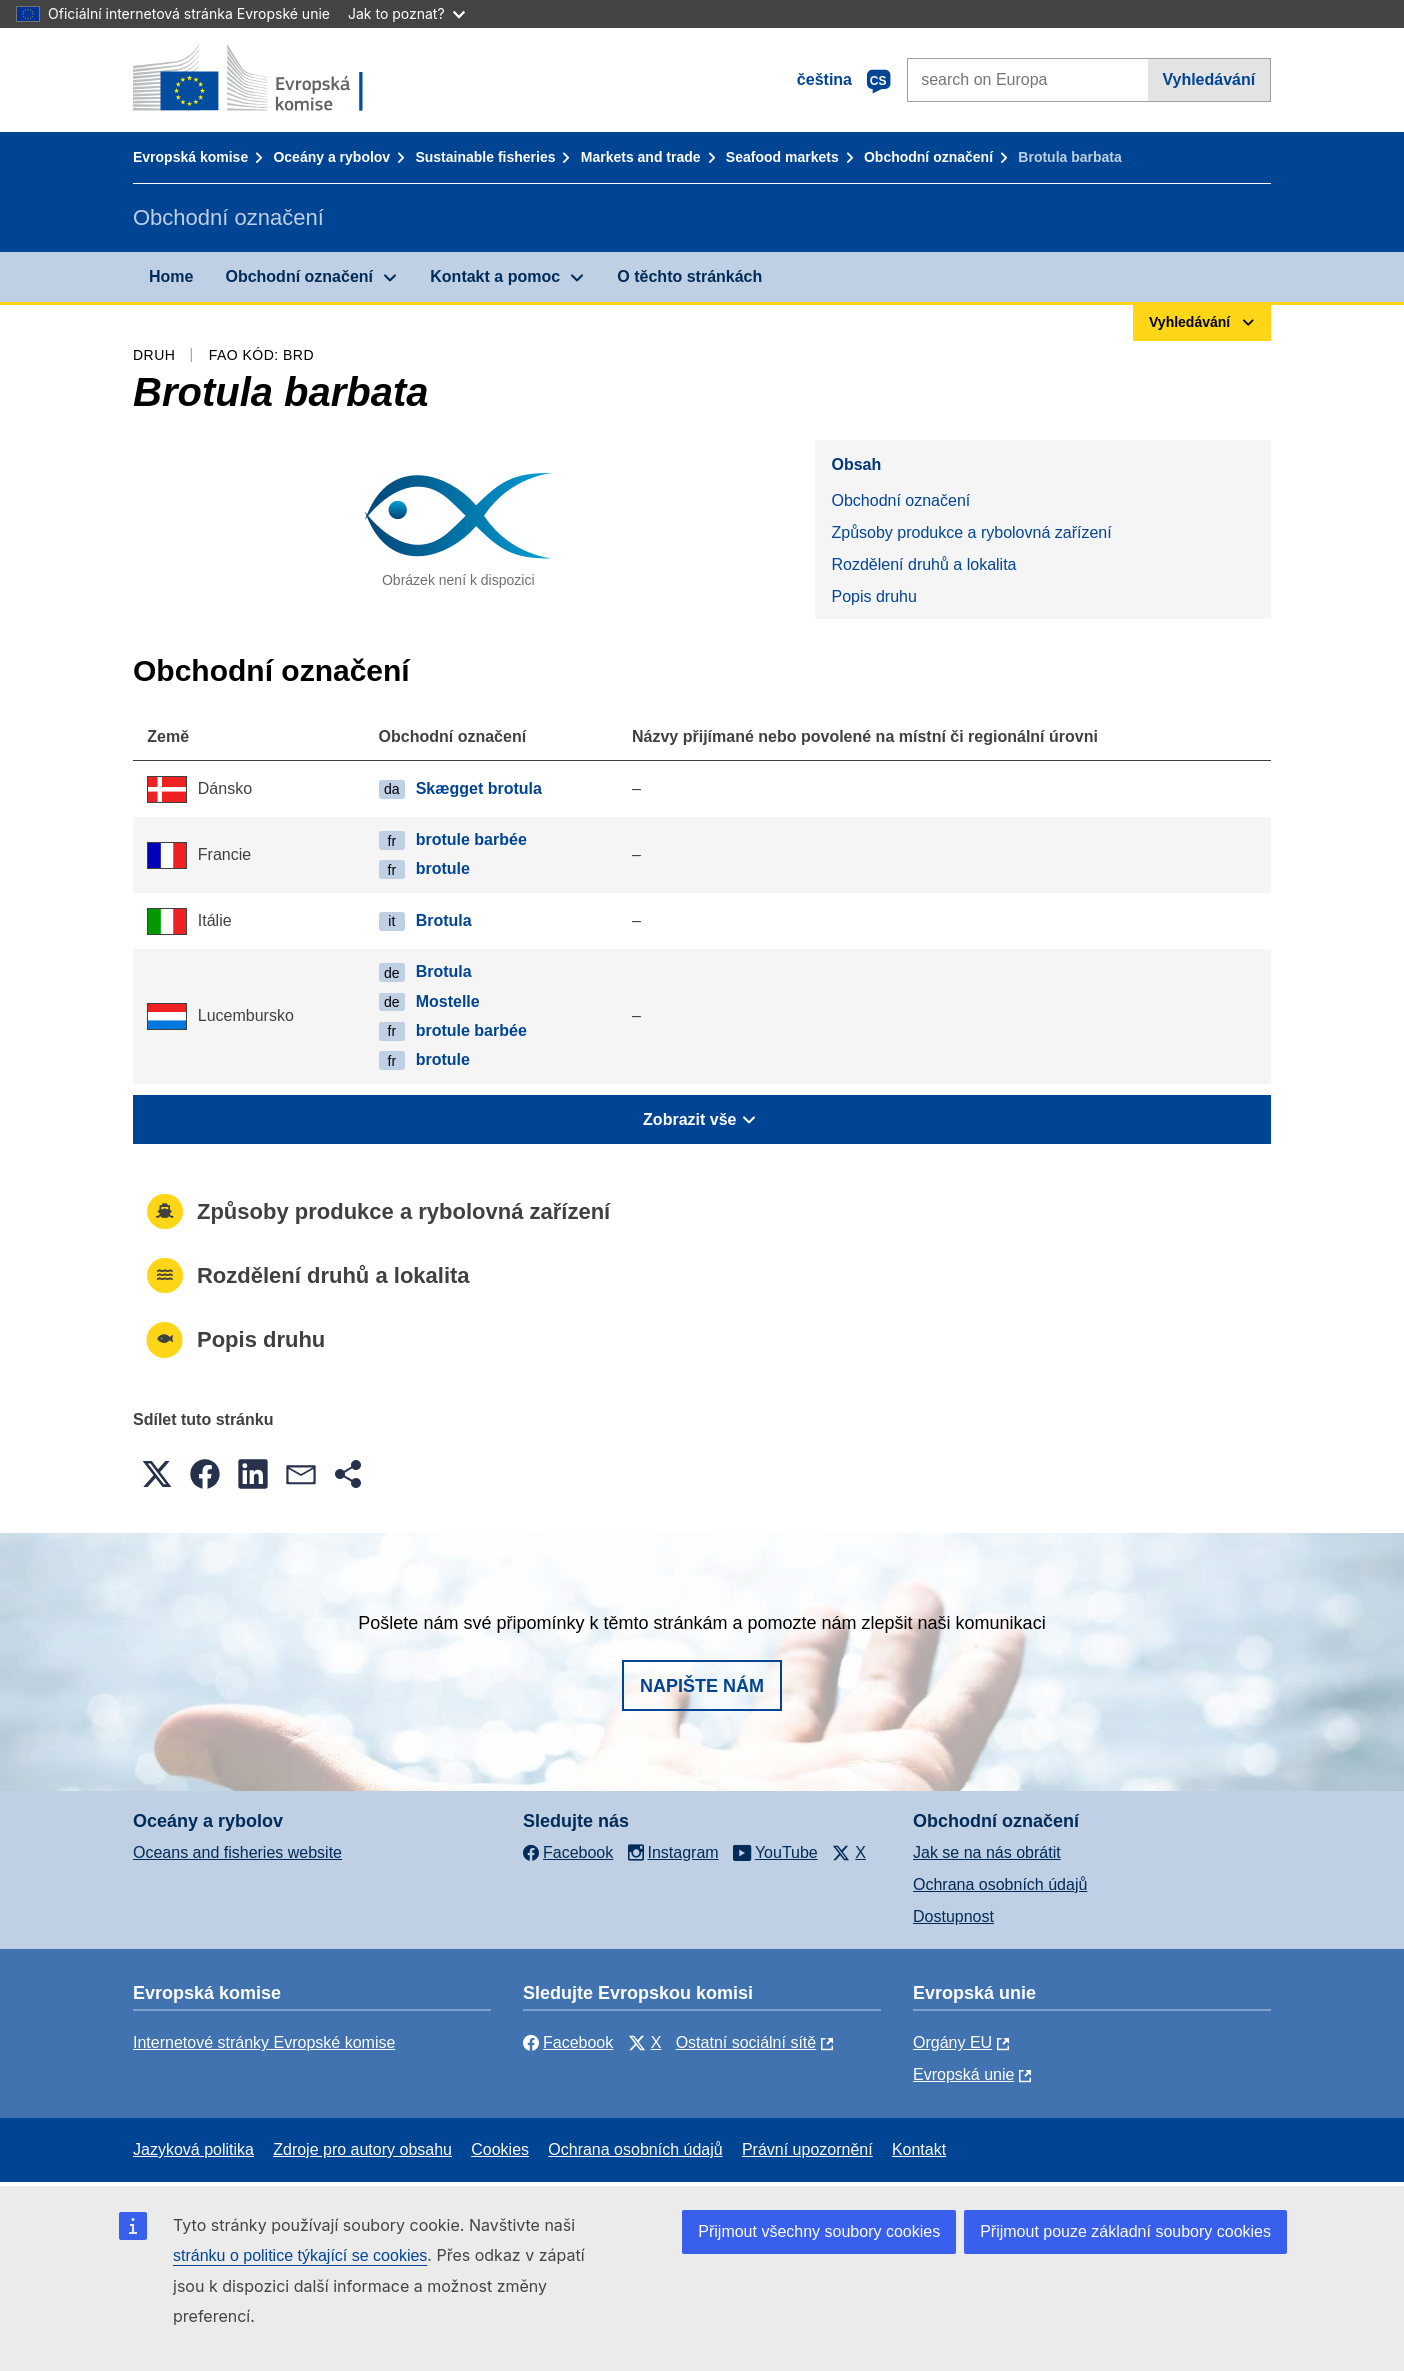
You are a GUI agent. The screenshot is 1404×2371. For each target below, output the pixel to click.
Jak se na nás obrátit (987, 1852)
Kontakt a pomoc (495, 276)
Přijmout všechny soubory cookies (819, 2231)
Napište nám (702, 1686)
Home (171, 276)
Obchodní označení (928, 157)
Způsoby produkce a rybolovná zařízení (971, 532)
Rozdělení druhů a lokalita (923, 564)
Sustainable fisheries (485, 157)
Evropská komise (190, 157)
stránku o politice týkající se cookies (300, 2255)
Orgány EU (952, 2042)
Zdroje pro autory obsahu (362, 2149)
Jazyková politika (193, 2149)
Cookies (500, 2149)
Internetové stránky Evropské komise (264, 2042)
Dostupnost (953, 1916)
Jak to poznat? (406, 13)
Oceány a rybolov (331, 157)
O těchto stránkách (689, 276)
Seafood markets (782, 157)
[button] (157, 1474)
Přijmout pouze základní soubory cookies (1125, 2231)
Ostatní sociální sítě (746, 2042)
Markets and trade (641, 157)
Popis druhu (873, 596)
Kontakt (919, 2149)
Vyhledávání (1208, 79)
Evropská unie (963, 2074)
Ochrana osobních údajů (1000, 1884)
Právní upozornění (807, 2149)
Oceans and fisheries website (237, 1852)
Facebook (568, 2042)
